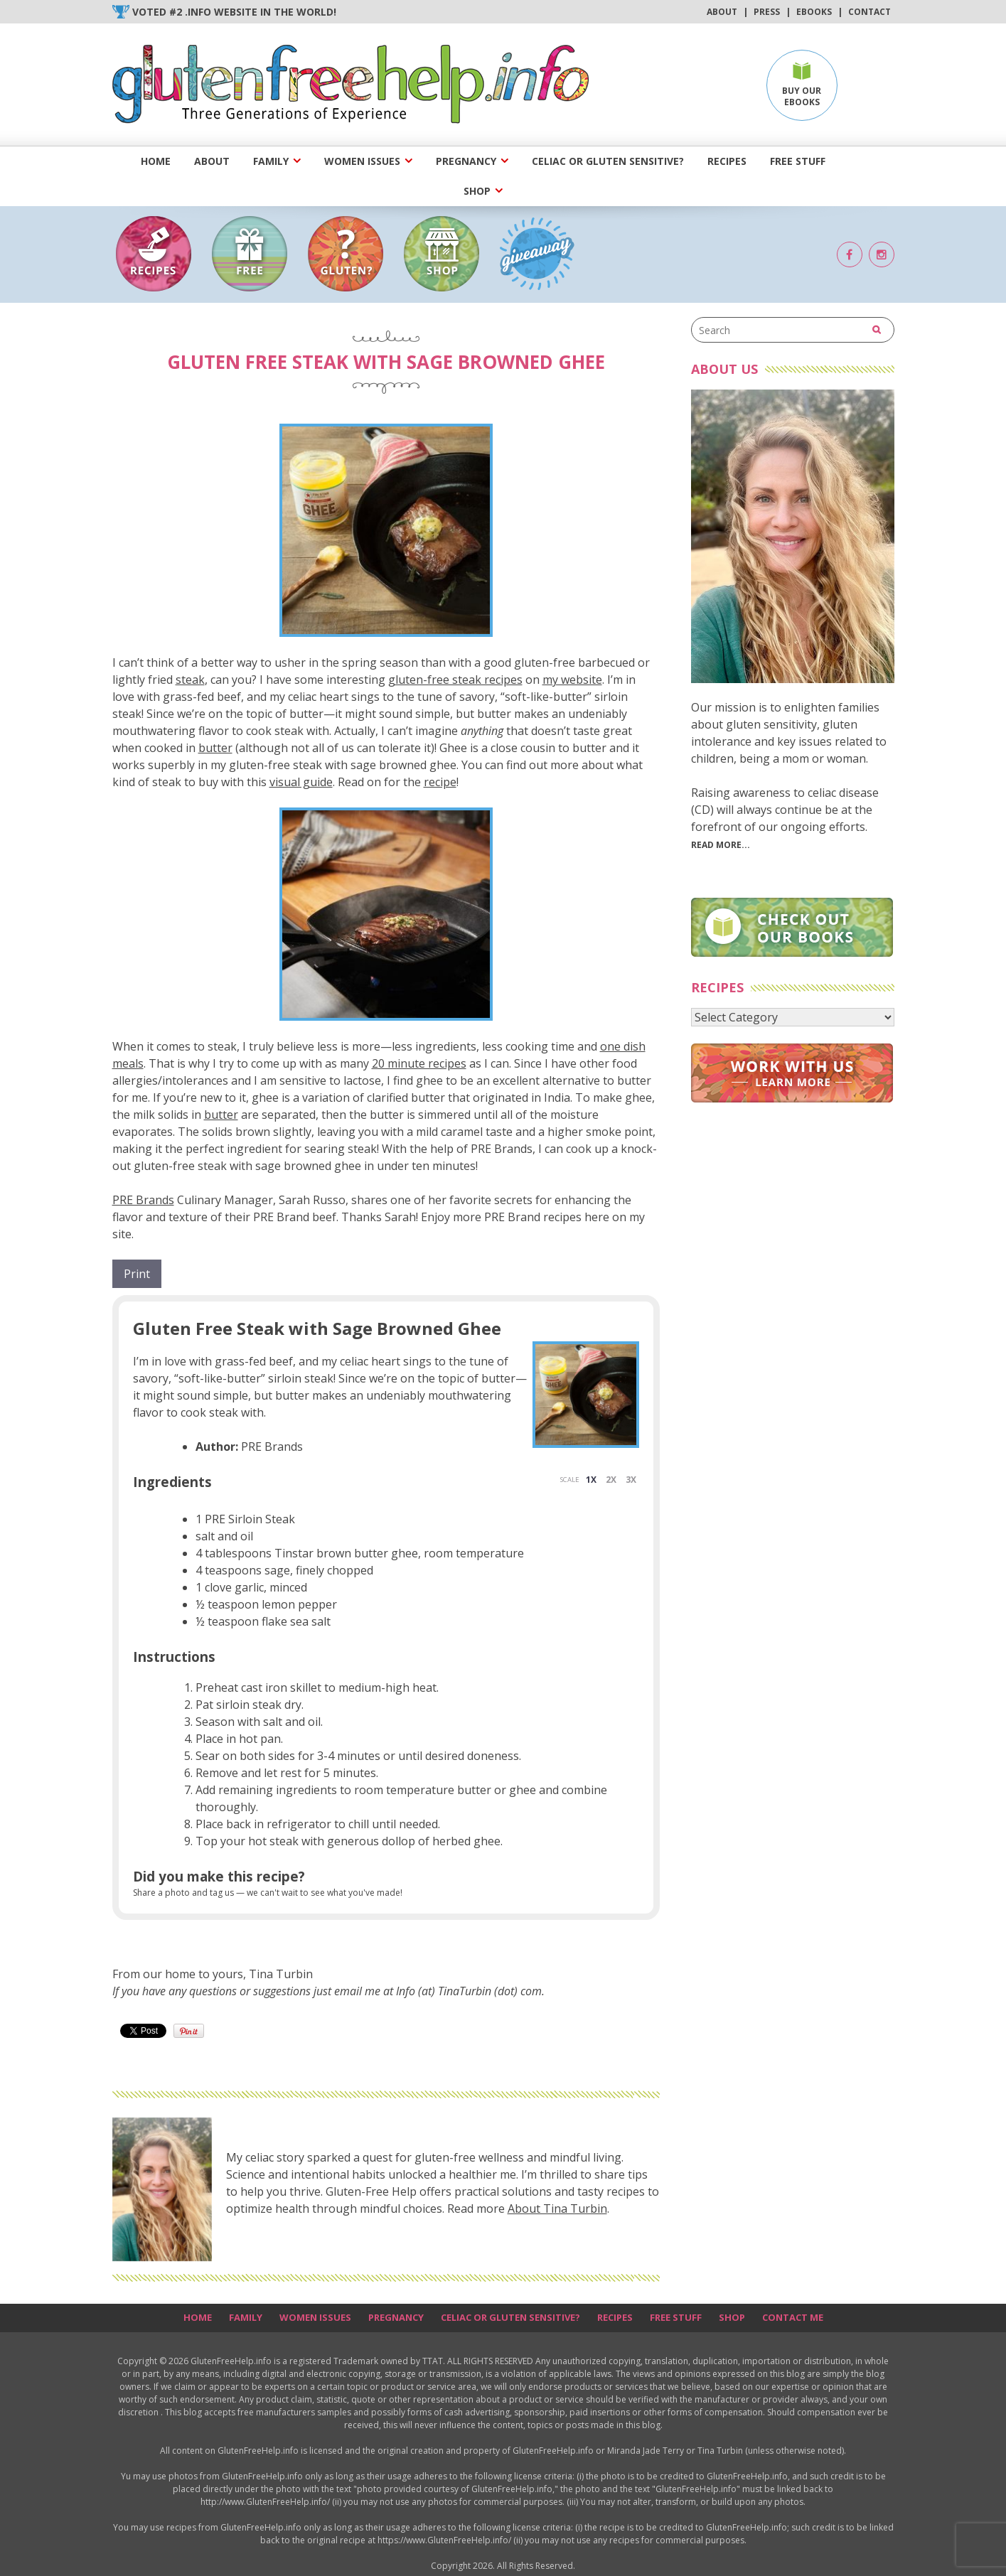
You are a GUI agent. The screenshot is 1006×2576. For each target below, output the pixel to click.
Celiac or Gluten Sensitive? (608, 161)
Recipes (727, 161)
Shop (477, 191)
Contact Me (792, 2317)
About (722, 12)
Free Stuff (797, 161)
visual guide (301, 782)
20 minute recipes (419, 1063)
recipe (440, 782)
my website (572, 679)
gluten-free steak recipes (455, 679)
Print (137, 1274)
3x (631, 1480)
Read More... (720, 845)
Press (767, 12)
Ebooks (814, 12)
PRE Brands (143, 1200)
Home (156, 161)
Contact (869, 12)
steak (190, 679)
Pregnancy (466, 161)
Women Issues (362, 161)
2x (611, 1480)
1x (591, 1480)
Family (271, 161)
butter (215, 748)
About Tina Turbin (557, 2208)
